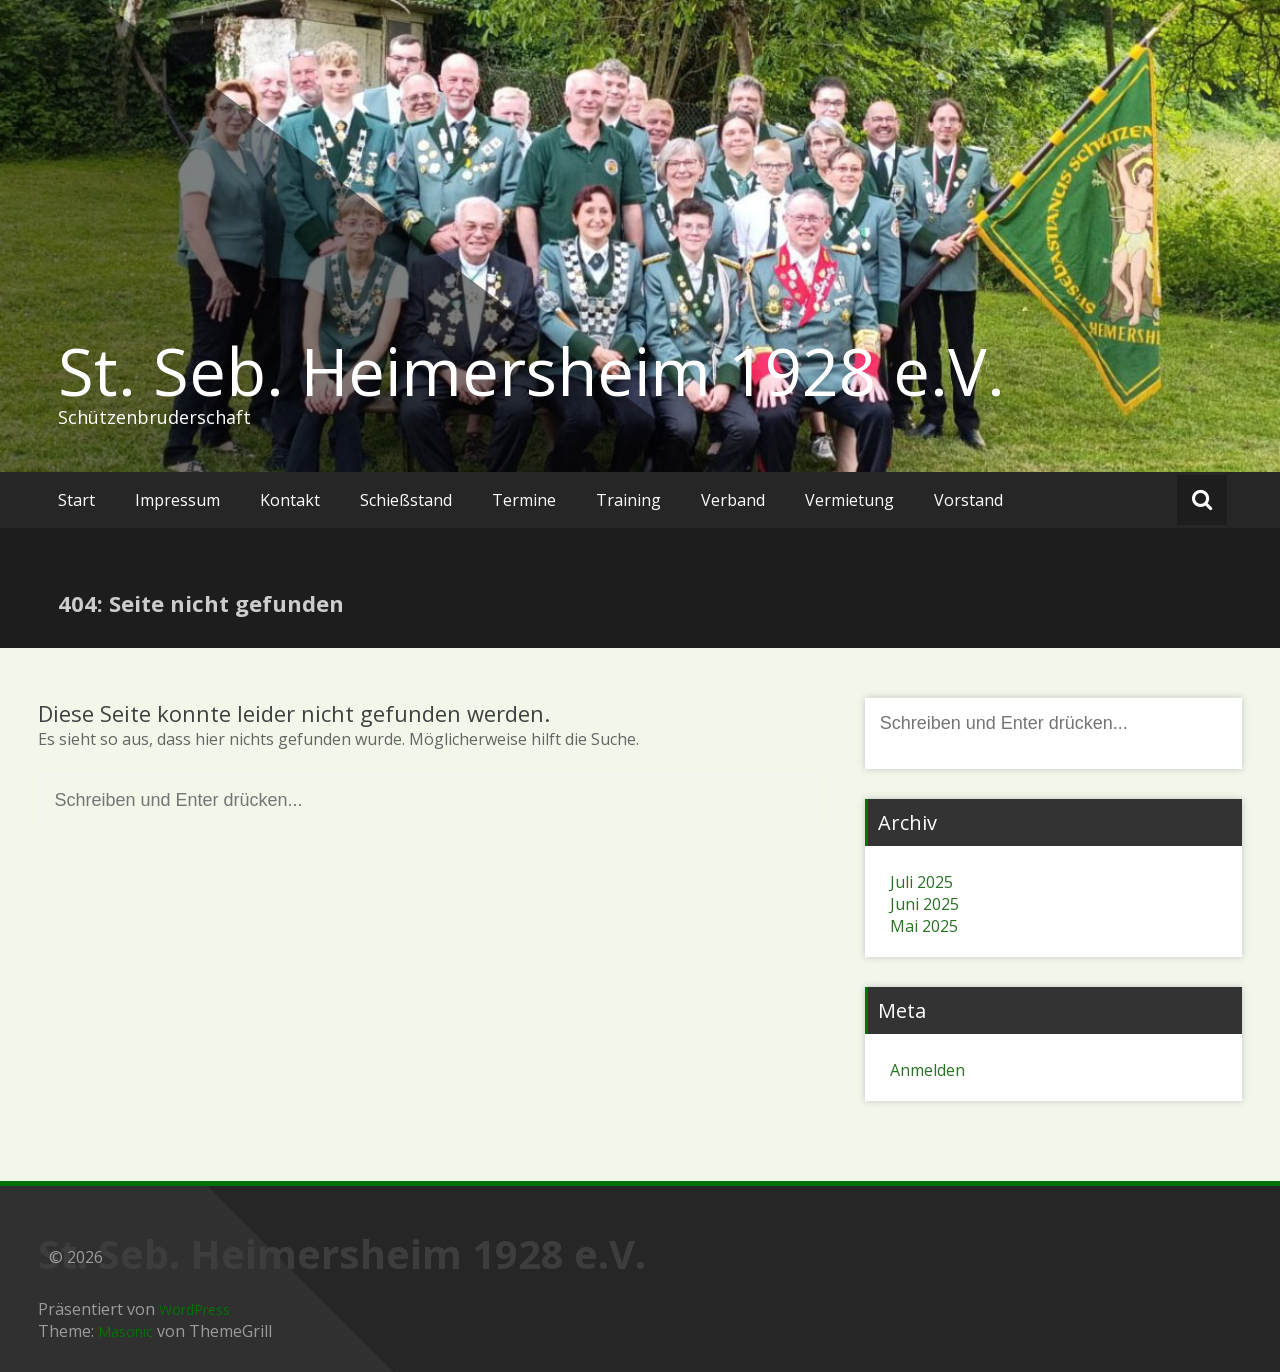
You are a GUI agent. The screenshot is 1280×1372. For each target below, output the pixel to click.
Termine (524, 500)
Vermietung (849, 500)
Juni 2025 (924, 904)
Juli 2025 (921, 882)
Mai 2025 (924, 926)
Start (76, 500)
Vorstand (968, 500)
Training (628, 500)
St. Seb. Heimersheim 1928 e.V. (531, 371)
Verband (733, 500)
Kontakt (290, 500)
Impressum (177, 500)
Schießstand (406, 500)
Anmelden (927, 1070)
